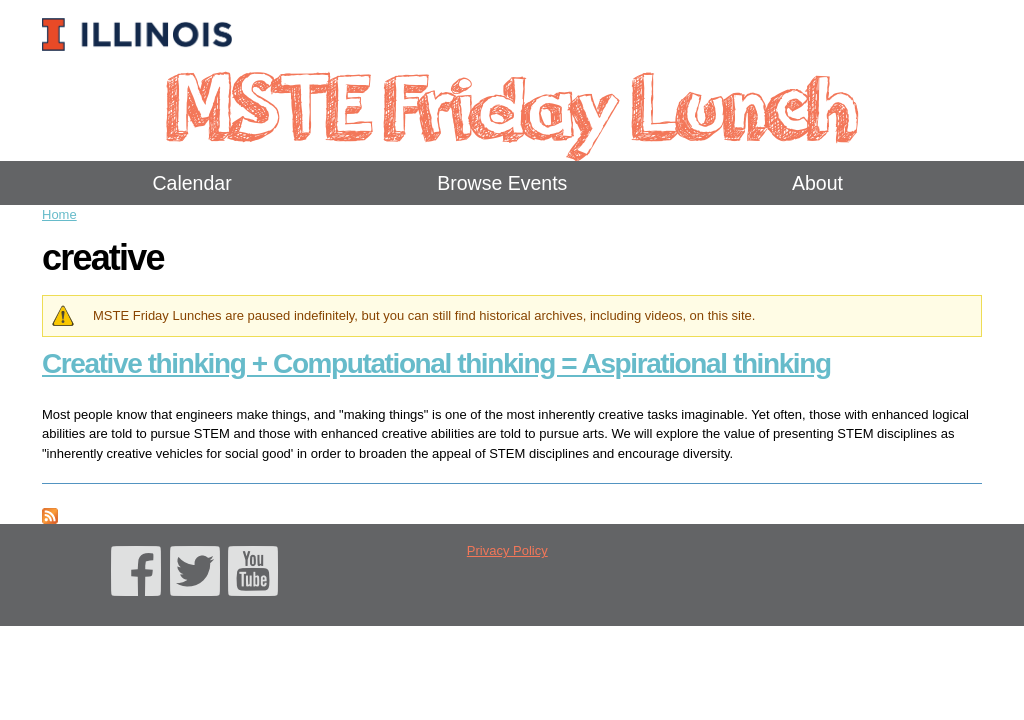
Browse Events (502, 183)
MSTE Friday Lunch (511, 104)
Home (59, 214)
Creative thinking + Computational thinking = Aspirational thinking (436, 363)
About (817, 183)
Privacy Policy (507, 550)
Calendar (192, 183)
